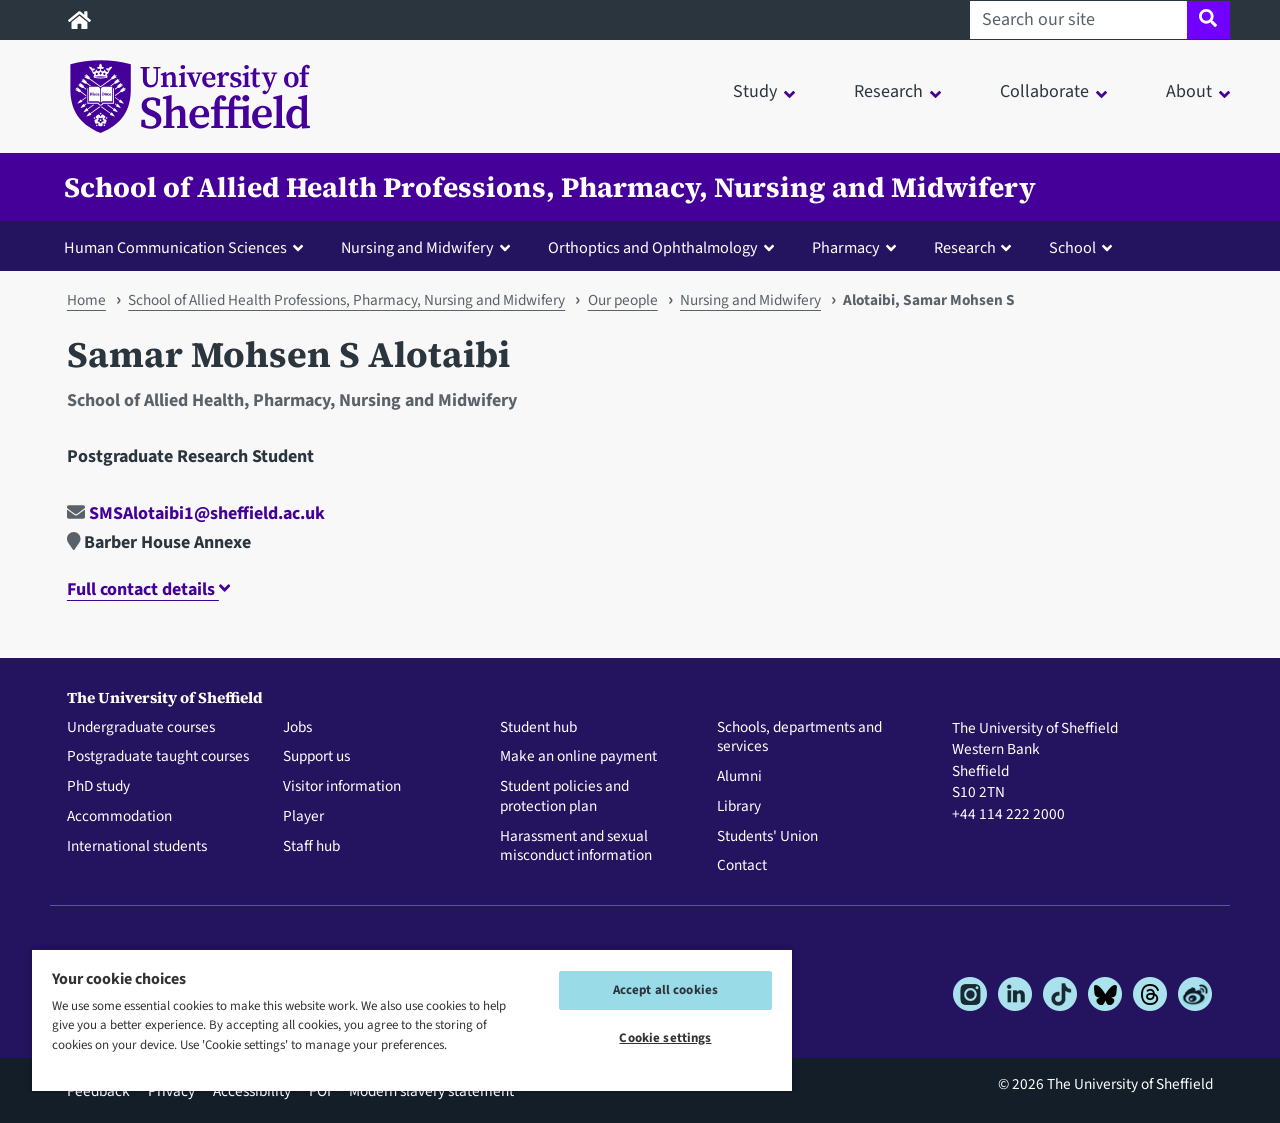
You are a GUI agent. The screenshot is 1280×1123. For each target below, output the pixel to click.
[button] (188, 247)
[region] (412, 1019)
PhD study (98, 787)
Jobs (297, 728)
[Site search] (1208, 20)
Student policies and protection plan (564, 797)
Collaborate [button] (1044, 91)
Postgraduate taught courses (158, 757)
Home (86, 300)
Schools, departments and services (799, 738)
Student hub (538, 728)
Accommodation (119, 817)
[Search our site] (1078, 20)
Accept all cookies (665, 990)
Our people (623, 300)
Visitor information (342, 787)
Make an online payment (578, 757)
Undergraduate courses (141, 728)
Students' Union (767, 837)
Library (739, 807)
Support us (316, 757)
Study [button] (755, 91)
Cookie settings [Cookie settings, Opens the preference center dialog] (665, 1038)
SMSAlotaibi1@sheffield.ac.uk (196, 513)
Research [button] (888, 91)
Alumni (739, 777)
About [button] (1189, 91)
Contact (742, 866)
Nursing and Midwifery (750, 300)
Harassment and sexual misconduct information (576, 847)
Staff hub (311, 847)
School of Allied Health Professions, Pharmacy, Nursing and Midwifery (550, 187)
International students (137, 847)
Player (303, 817)
